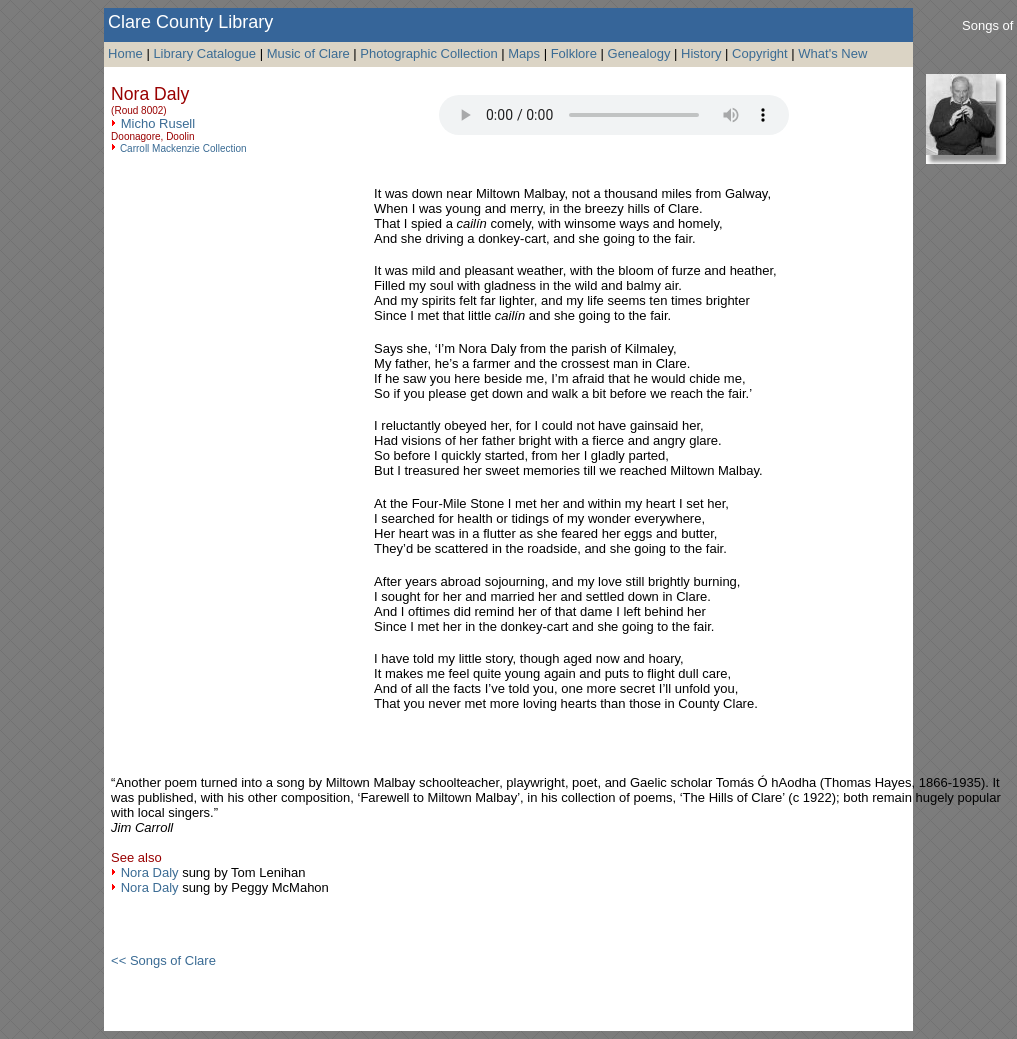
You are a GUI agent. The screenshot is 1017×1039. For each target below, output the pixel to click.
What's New (832, 53)
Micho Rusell (158, 123)
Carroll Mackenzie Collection (183, 148)
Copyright (760, 53)
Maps (524, 53)
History (701, 53)
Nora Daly (150, 872)
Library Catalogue (204, 53)
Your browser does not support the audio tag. (614, 115)
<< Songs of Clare (163, 960)
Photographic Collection (428, 53)
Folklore (574, 53)
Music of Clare (308, 53)
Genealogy (639, 53)
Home (125, 53)
